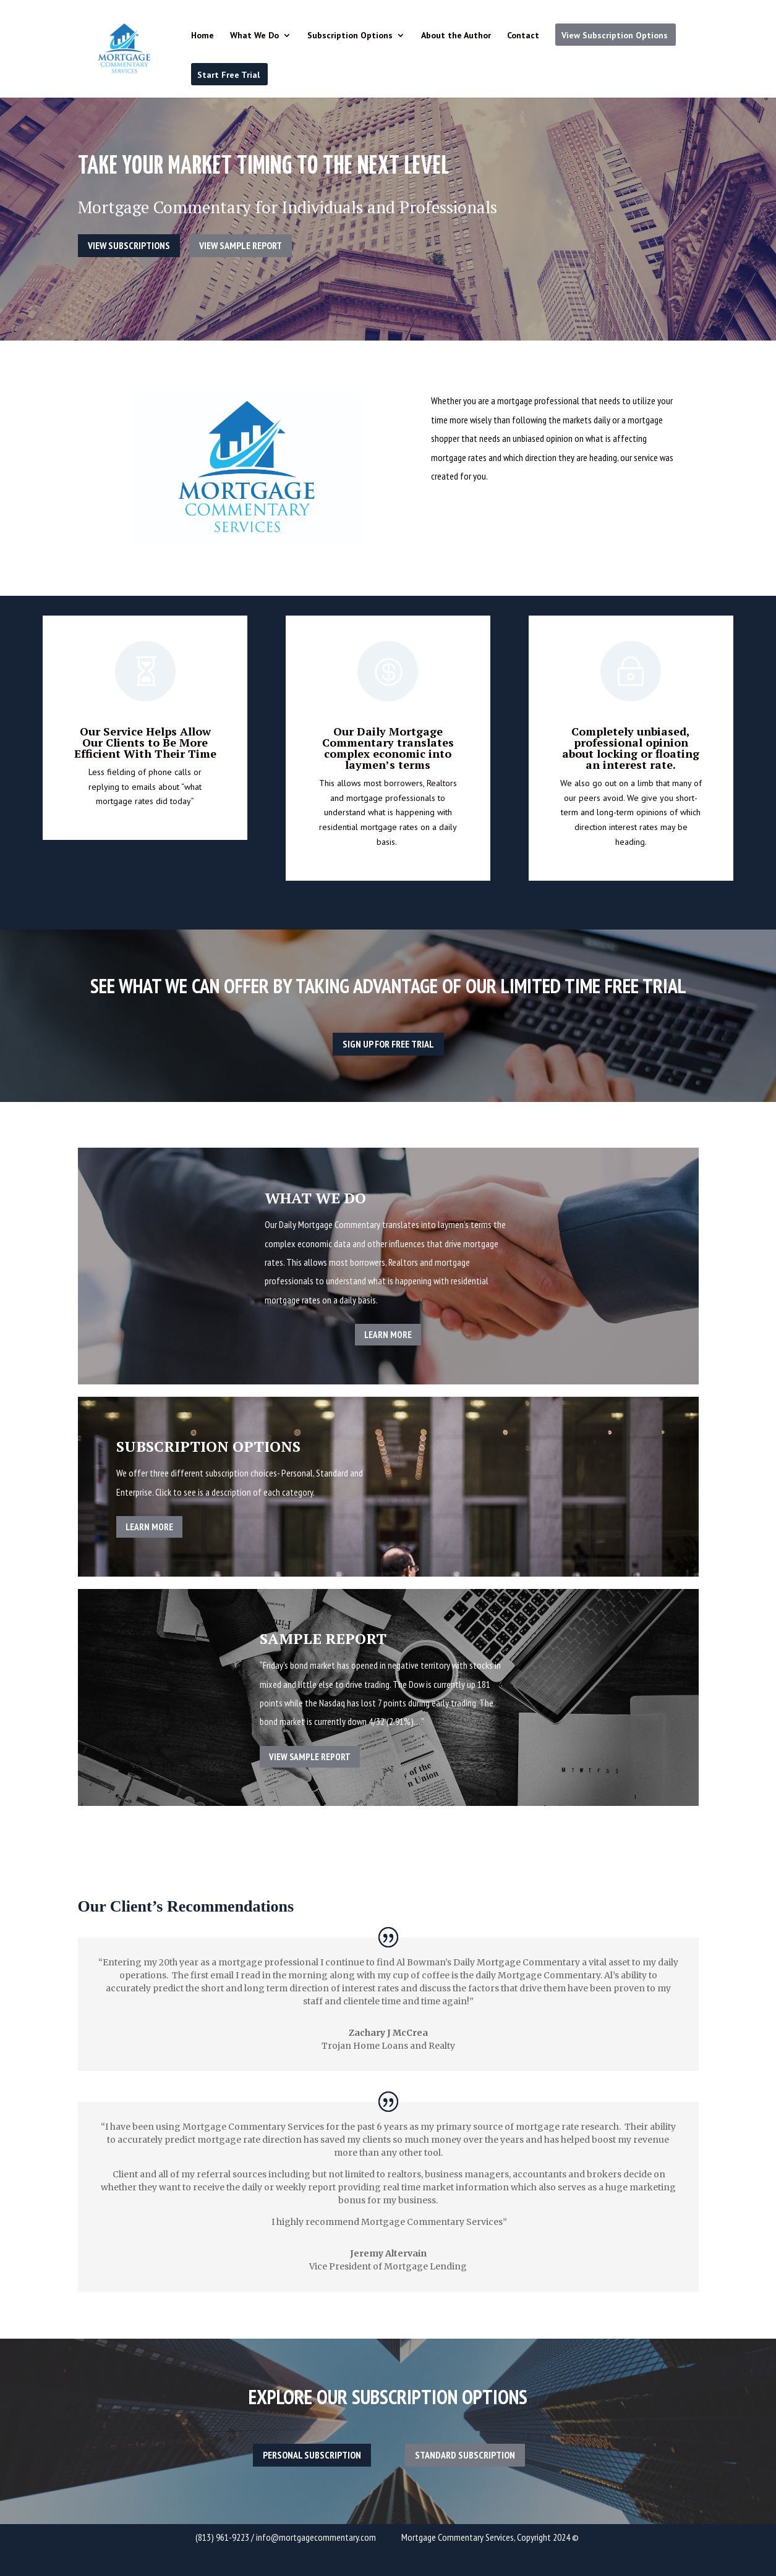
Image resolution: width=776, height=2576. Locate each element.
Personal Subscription (312, 2455)
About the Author (456, 36)
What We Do (254, 36)
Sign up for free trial (388, 1044)
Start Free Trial (228, 74)
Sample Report (323, 1638)
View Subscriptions (129, 245)
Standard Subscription (465, 2455)
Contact (523, 36)
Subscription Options (350, 36)
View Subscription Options (614, 35)
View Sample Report (240, 245)
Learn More (388, 1335)
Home (202, 36)
